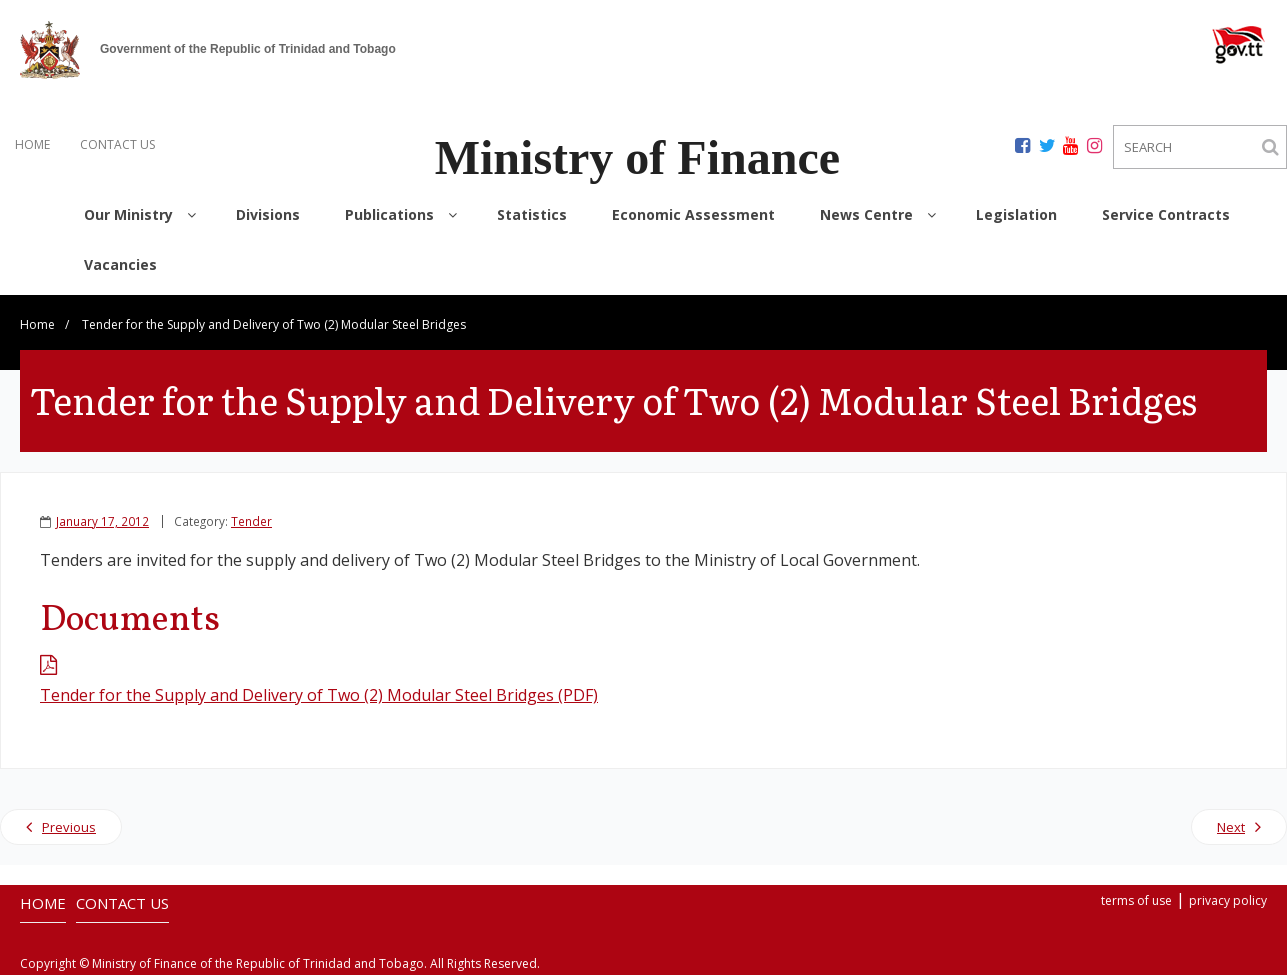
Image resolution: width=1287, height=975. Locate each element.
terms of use (1136, 900)
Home (37, 324)
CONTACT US (117, 144)
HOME (32, 144)
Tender (251, 521)
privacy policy (1228, 900)
